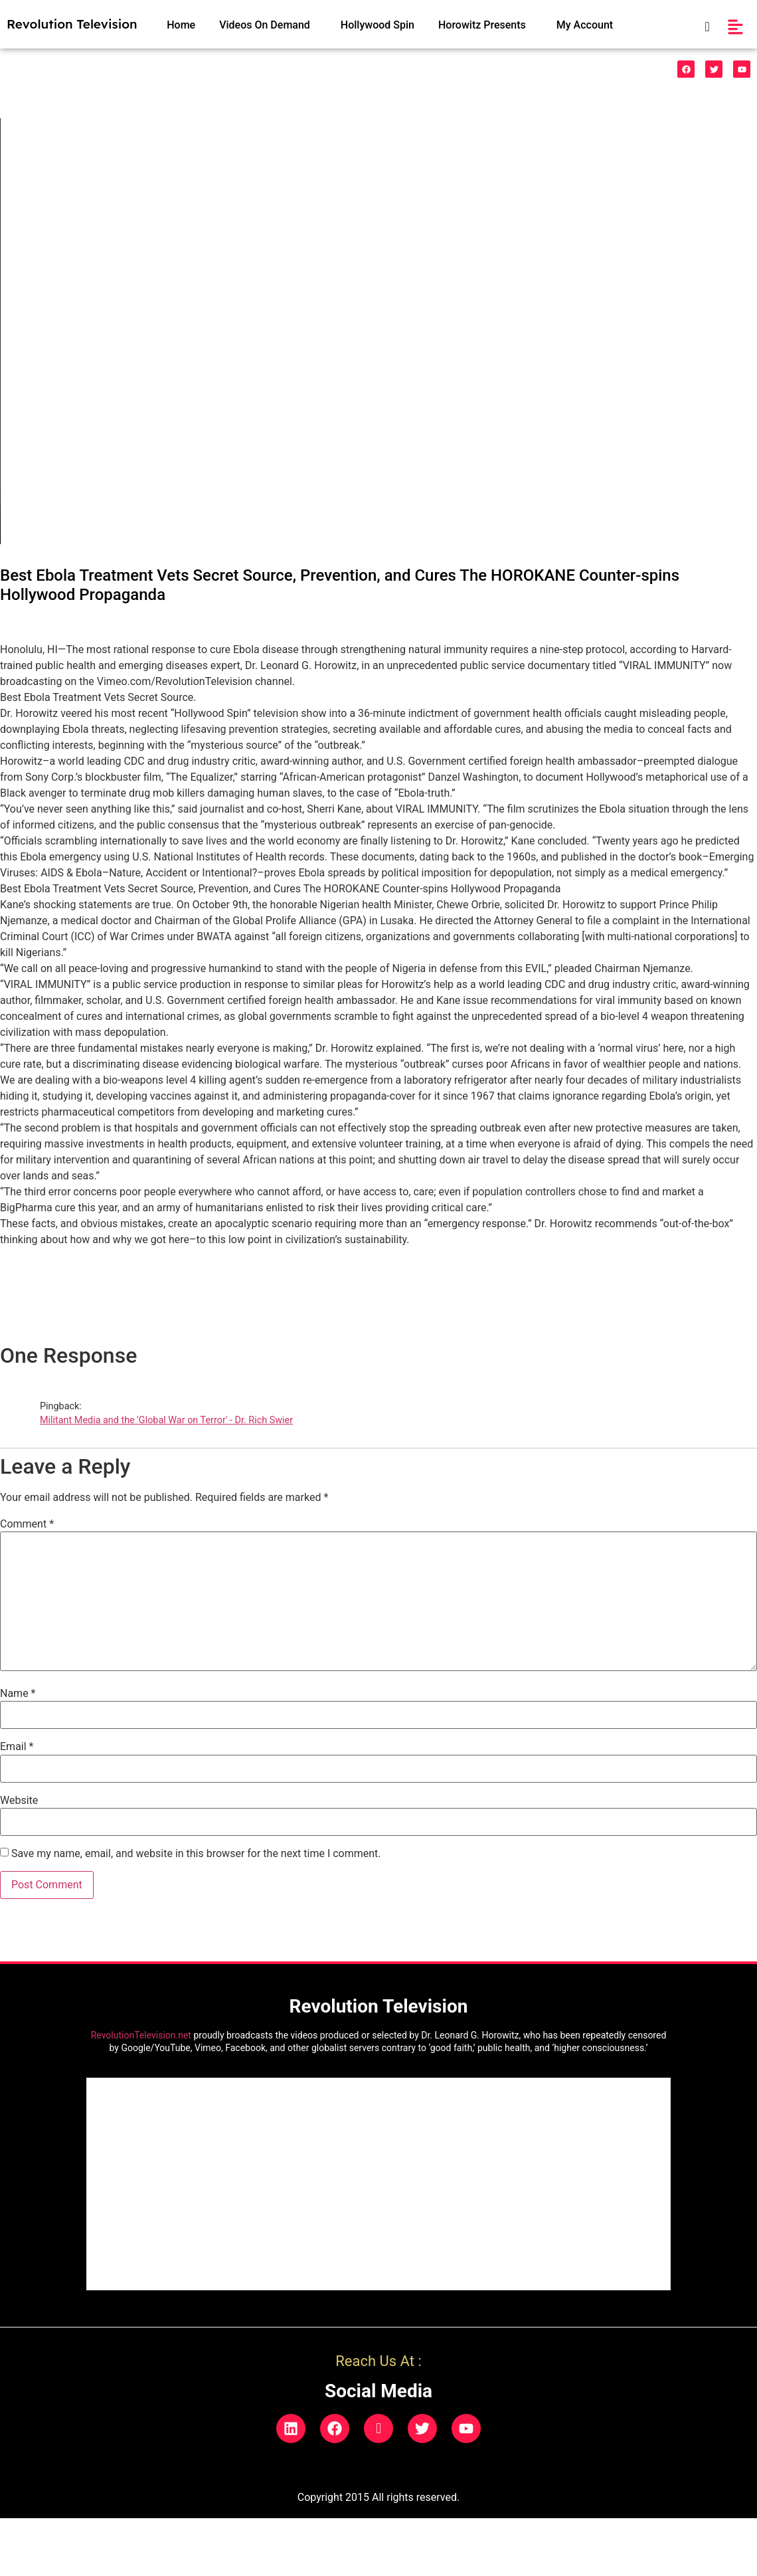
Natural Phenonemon (528, 70)
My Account (584, 25)
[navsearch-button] (700, 27)
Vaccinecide (203, 70)
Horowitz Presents (482, 25)
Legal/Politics (430, 70)
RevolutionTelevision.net (141, 2035)
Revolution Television (72, 24)
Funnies (139, 70)
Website (19, 1800)
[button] (268, 25)
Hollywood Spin (377, 25)
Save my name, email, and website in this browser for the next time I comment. (196, 1853)
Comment (27, 1524)
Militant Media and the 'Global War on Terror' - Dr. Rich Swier (166, 1420)
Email (16, 1746)
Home (181, 25)
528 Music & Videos (57, 70)
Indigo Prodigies (350, 70)
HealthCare (276, 70)
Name (18, 1693)
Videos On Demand (264, 25)
